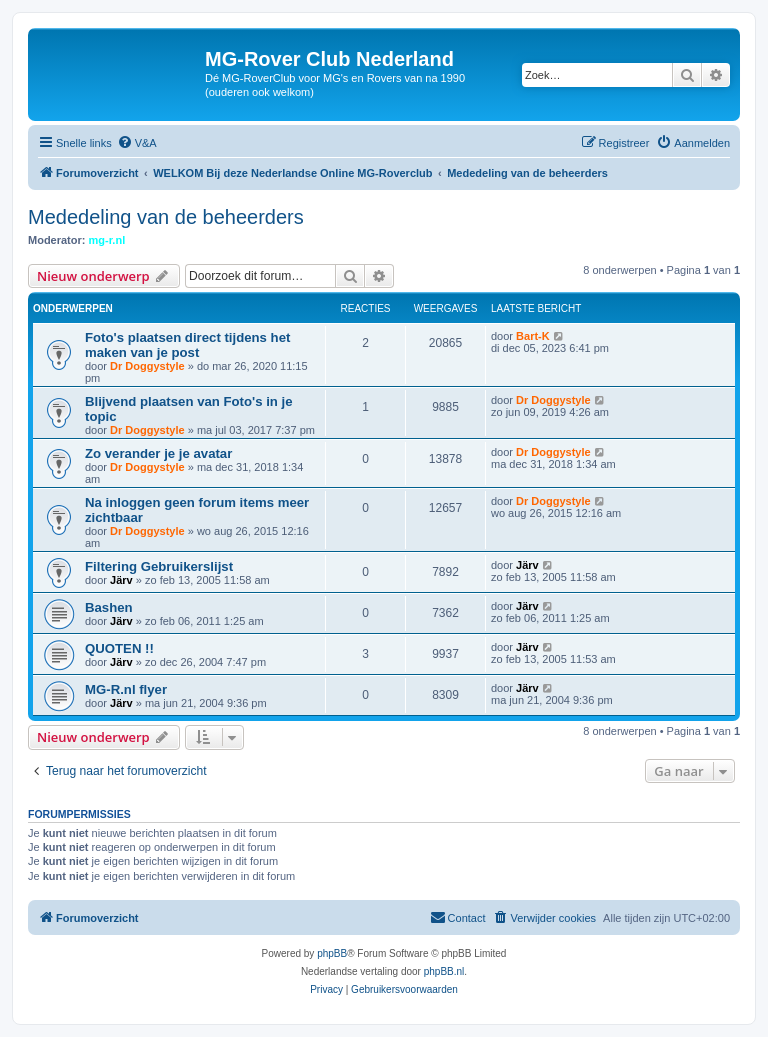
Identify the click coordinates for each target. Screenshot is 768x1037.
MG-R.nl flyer (126, 689)
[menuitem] (137, 143)
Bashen (109, 607)
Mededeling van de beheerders (166, 217)
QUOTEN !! (119, 648)
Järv (121, 580)
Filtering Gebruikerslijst (159, 566)
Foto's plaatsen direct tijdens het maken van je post (187, 345)
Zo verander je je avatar (158, 453)
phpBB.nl (444, 971)
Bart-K (533, 336)
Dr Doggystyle (147, 366)
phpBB (332, 953)
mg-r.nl (107, 240)
